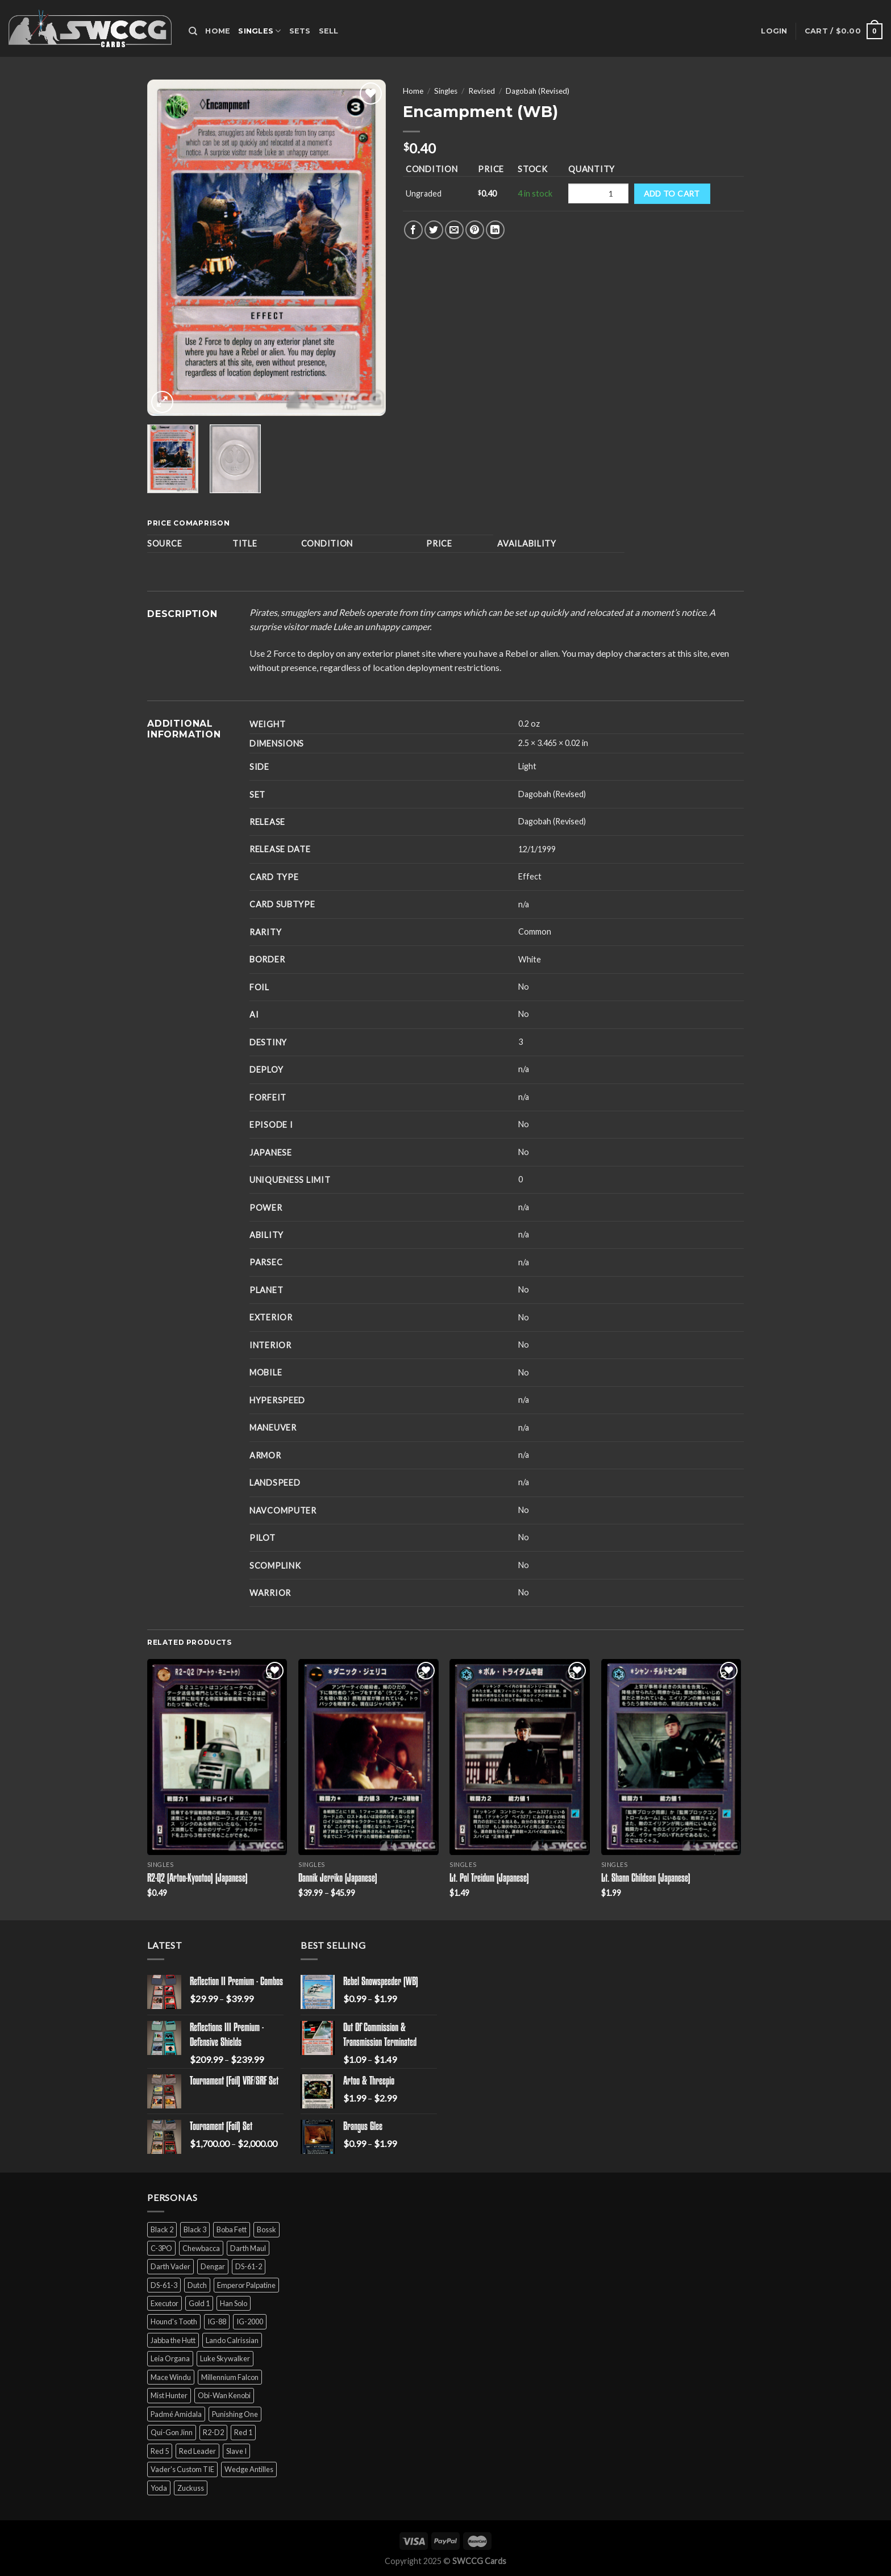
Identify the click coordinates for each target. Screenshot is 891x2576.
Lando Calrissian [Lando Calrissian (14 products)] (232, 2340)
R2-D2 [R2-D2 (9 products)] (213, 2432)
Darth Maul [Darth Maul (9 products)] (248, 2248)
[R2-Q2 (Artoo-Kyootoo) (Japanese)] (217, 1757)
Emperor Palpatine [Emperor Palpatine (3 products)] (246, 2285)
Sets (300, 31)
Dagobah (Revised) (537, 90)
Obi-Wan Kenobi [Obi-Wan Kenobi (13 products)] (224, 2395)
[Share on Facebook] (413, 229)
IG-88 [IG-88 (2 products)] (216, 2321)
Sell (329, 31)
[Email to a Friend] (454, 229)
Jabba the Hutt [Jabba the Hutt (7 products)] (173, 2340)
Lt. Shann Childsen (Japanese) (645, 1879)
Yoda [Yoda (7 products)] (159, 2487)
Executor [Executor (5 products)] (164, 2303)
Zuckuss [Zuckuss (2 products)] (190, 2487)
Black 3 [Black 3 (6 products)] (195, 2229)
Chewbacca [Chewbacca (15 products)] (201, 2248)
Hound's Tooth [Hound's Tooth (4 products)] (174, 2321)
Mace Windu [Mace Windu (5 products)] (171, 2377)
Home (217, 31)
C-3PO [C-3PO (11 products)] (161, 2248)
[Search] (193, 31)
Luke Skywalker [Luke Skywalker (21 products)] (225, 2358)
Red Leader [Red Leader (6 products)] (197, 2451)
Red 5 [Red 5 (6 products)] (160, 2451)
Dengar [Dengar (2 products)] (213, 2266)
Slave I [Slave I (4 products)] (236, 2451)
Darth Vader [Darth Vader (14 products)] (170, 2266)
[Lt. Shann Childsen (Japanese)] (671, 1757)
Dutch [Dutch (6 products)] (197, 2285)
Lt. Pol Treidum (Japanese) (489, 1879)
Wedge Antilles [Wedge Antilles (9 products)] (248, 2469)
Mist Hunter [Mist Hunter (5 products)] (169, 2395)
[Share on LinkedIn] (495, 229)
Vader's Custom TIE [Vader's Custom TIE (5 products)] (182, 2469)
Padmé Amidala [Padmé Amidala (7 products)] (176, 2414)
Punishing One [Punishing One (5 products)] (235, 2414)
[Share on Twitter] (433, 229)
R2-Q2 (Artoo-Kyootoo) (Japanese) (197, 1879)
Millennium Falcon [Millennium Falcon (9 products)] (230, 2377)
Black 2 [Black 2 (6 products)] (162, 2229)
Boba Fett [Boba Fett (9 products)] (231, 2229)
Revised (481, 90)
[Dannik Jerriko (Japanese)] (368, 1757)
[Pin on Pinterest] (474, 229)
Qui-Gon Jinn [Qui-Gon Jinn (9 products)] (172, 2432)
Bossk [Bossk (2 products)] (266, 2229)
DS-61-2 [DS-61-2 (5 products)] (248, 2266)
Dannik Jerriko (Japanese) (337, 1879)
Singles (259, 31)
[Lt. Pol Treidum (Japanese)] (519, 1757)
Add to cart (672, 193)
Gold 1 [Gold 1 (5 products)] (199, 2303)
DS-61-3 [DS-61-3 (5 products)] (164, 2285)
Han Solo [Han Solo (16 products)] (233, 2303)
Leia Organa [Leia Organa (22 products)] (170, 2358)
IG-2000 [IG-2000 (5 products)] (249, 2321)
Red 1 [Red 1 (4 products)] (243, 2432)
